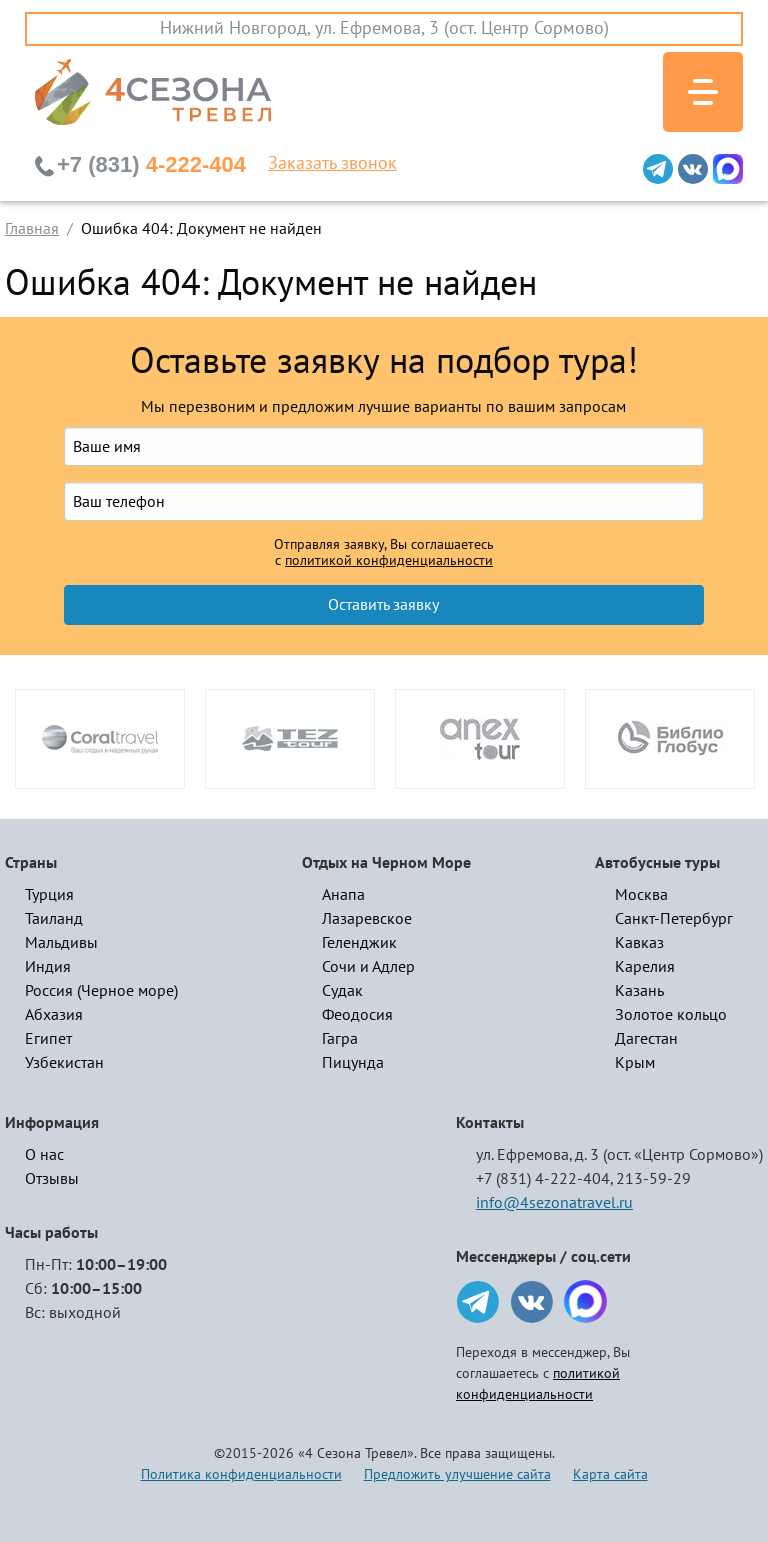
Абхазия (54, 1015)
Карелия (645, 967)
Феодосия (357, 1015)
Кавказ (639, 943)
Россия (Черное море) (101, 991)
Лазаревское (367, 919)
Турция (49, 895)
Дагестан (646, 1039)
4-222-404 (151, 164)
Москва (641, 895)
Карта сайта (610, 1474)
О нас (44, 1155)
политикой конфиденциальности (389, 561)
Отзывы (52, 1179)
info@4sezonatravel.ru (554, 1203)
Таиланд (54, 919)
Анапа (343, 895)
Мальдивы (61, 943)
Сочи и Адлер (368, 967)
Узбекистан (64, 1063)
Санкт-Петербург (674, 919)
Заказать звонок (332, 164)
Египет (48, 1039)
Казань (639, 991)
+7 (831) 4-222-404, (544, 1179)
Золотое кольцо (671, 1015)
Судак (342, 991)
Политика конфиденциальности (241, 1474)
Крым (635, 1063)
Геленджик (359, 943)
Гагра (340, 1039)
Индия (48, 967)
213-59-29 (653, 1179)
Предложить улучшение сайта (457, 1474)
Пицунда (353, 1063)
